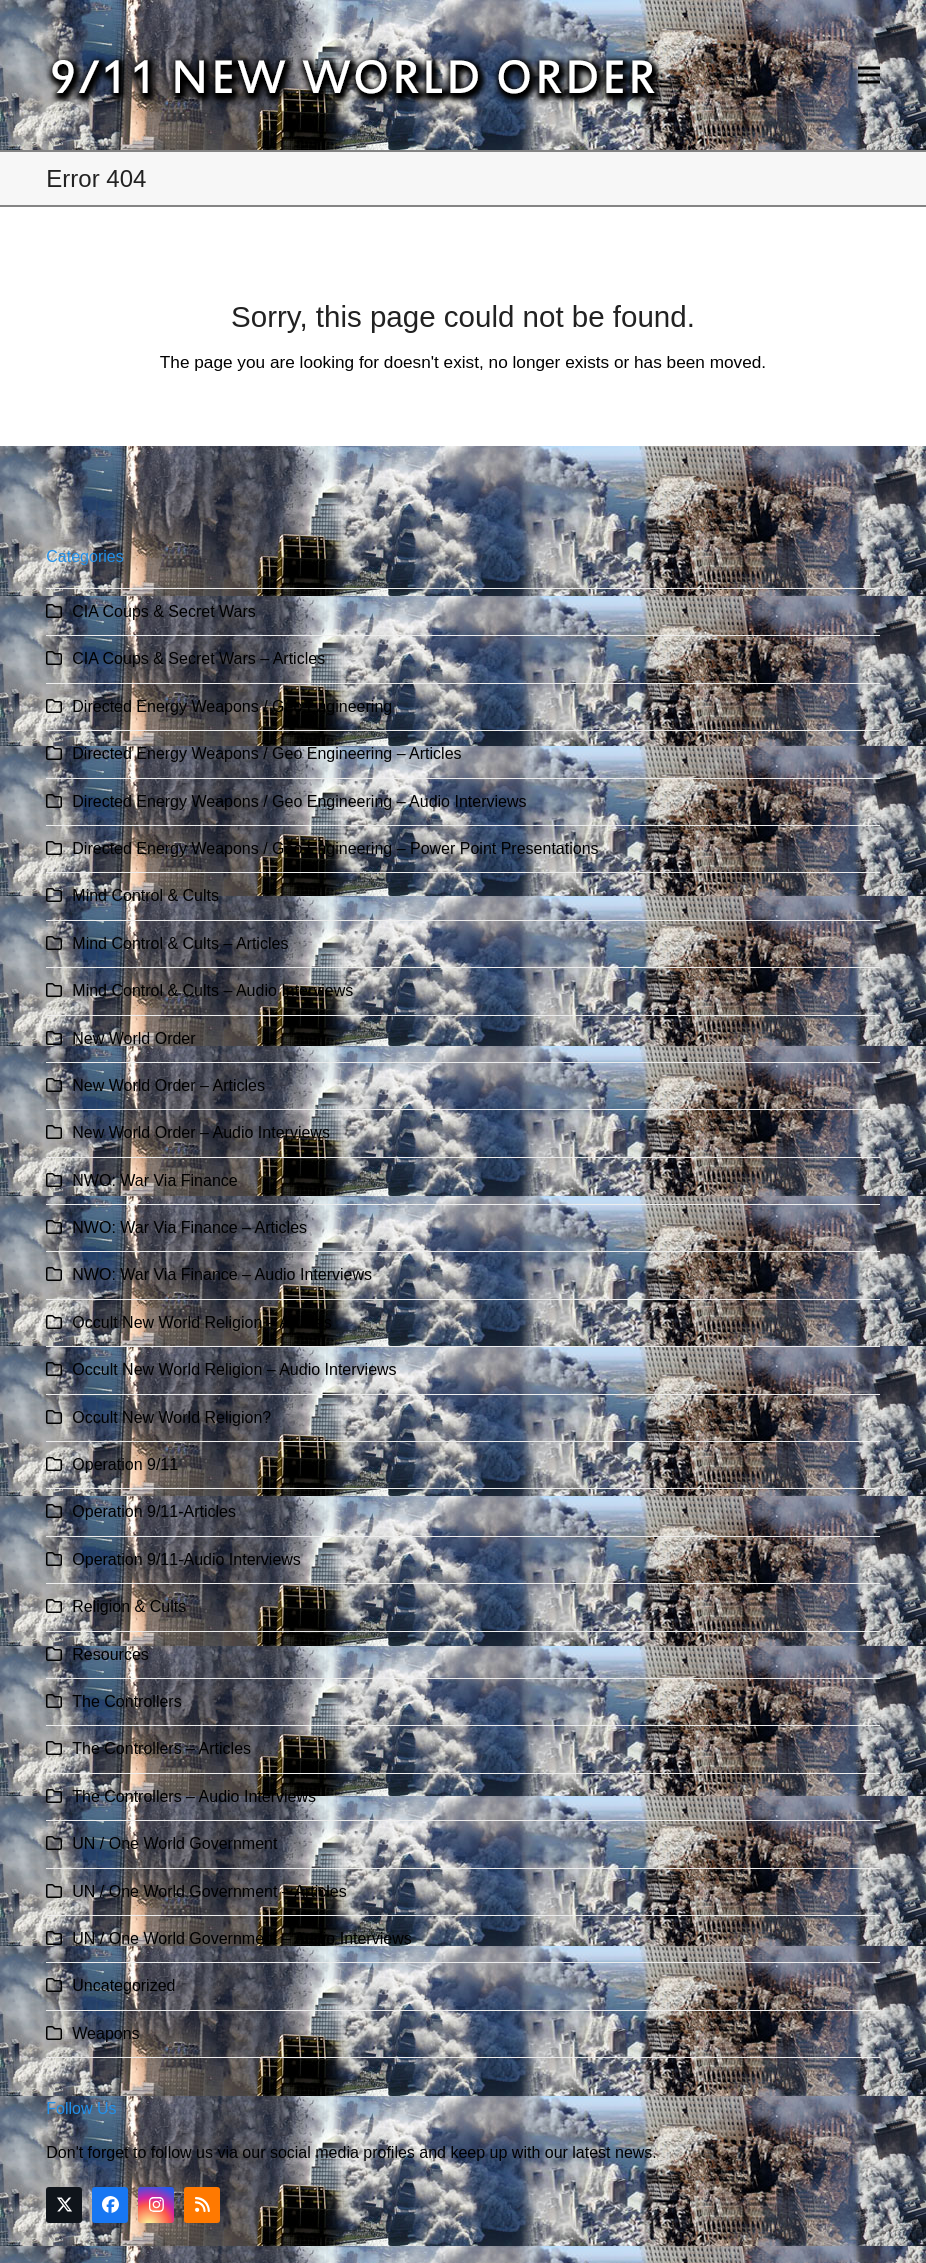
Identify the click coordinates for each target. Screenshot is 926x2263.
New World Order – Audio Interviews (201, 1132)
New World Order (133, 1038)
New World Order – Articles (168, 1085)
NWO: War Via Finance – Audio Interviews (222, 1274)
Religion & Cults (129, 1606)
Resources (110, 1654)
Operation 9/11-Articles (154, 1511)
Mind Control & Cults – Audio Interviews (212, 990)
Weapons (105, 2033)
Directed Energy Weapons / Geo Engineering (232, 706)
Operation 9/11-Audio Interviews (186, 1559)
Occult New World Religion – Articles (201, 1322)
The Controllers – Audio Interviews (194, 1796)
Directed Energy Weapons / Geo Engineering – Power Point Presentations (335, 848)
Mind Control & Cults (145, 895)
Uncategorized (123, 1985)
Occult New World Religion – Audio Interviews (234, 1369)
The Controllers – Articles (161, 1748)
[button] (869, 75)
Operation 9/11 (125, 1464)
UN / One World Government (174, 1843)
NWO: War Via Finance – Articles (189, 1227)
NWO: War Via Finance (154, 1180)
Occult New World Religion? (171, 1417)
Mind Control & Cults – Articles (180, 943)
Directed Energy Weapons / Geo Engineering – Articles (266, 753)
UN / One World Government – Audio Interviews (241, 1938)
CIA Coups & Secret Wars (163, 611)
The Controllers (126, 1701)
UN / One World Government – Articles (209, 1891)
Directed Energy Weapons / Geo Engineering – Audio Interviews (299, 801)
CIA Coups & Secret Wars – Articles (198, 658)
